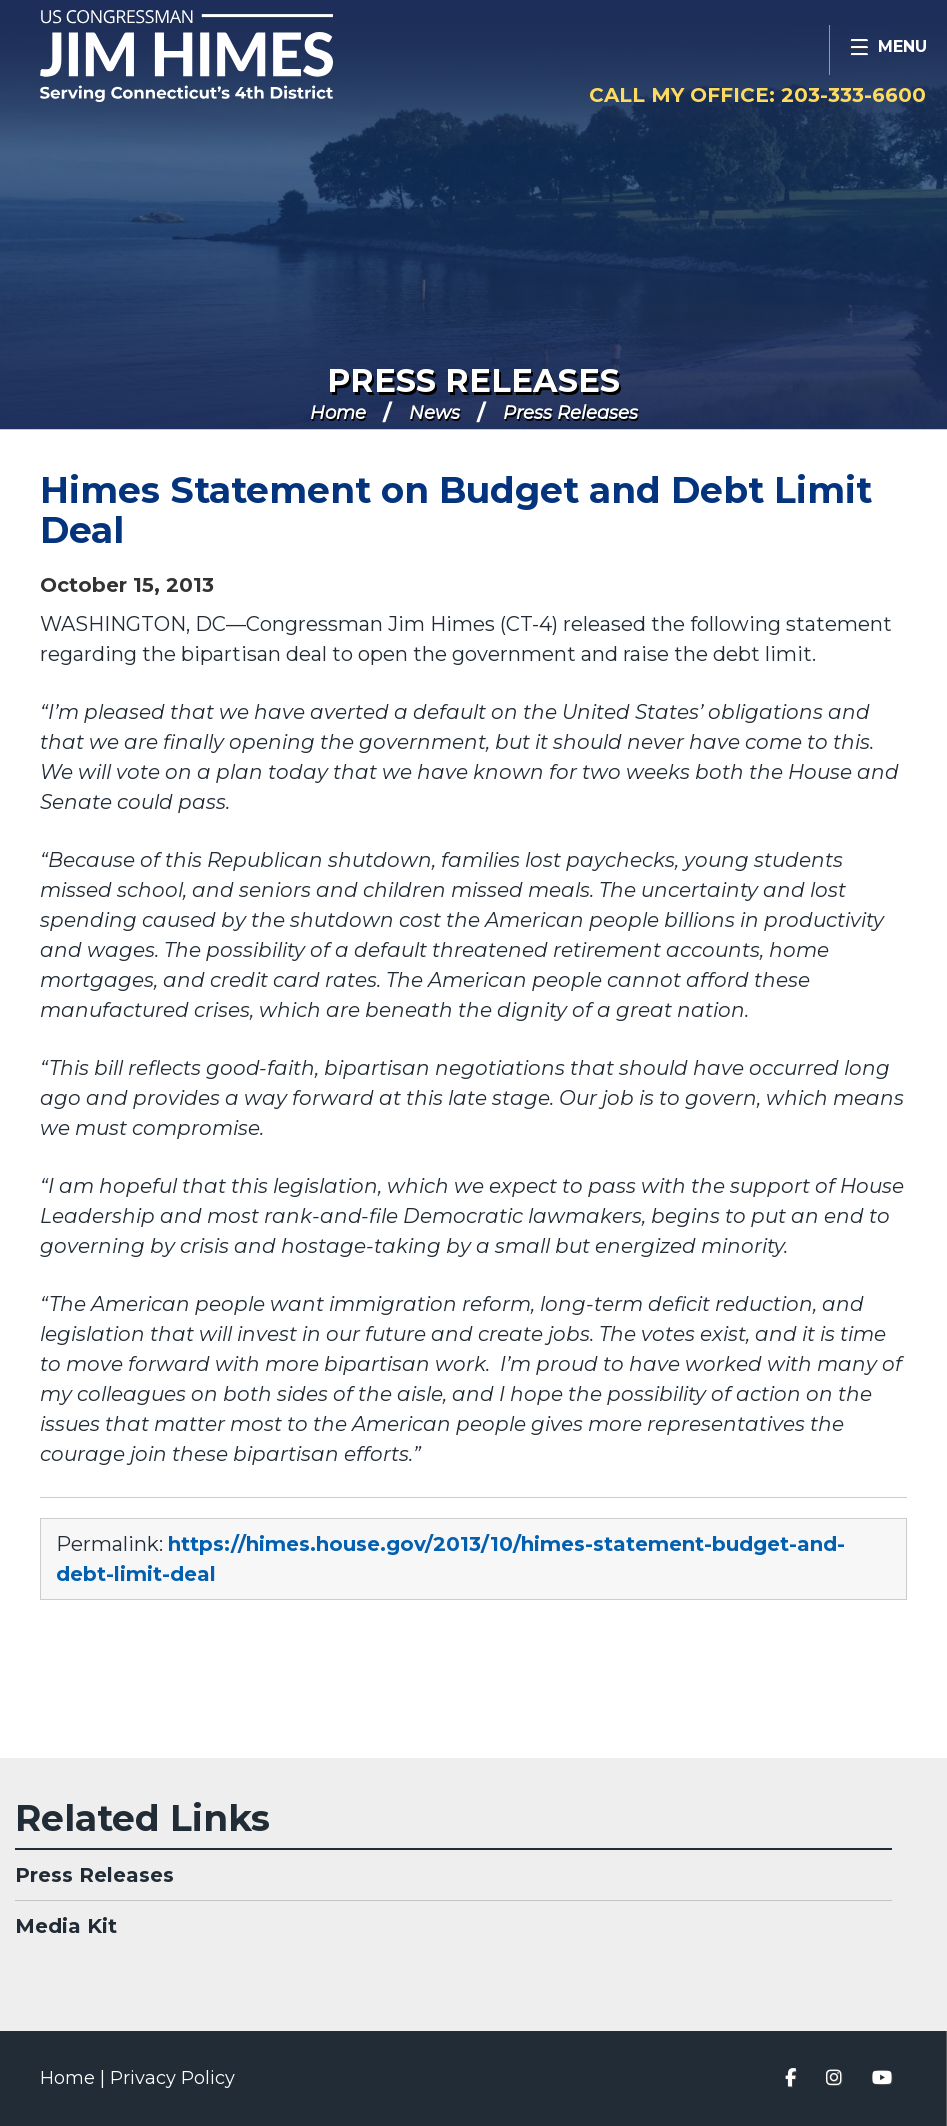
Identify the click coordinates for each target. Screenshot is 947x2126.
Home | (75, 2078)
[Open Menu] (888, 50)
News (434, 413)
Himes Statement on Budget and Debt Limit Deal (456, 510)
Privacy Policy (172, 2078)
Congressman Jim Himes (225, 56)
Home (338, 413)
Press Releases (473, 380)
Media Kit (66, 1926)
